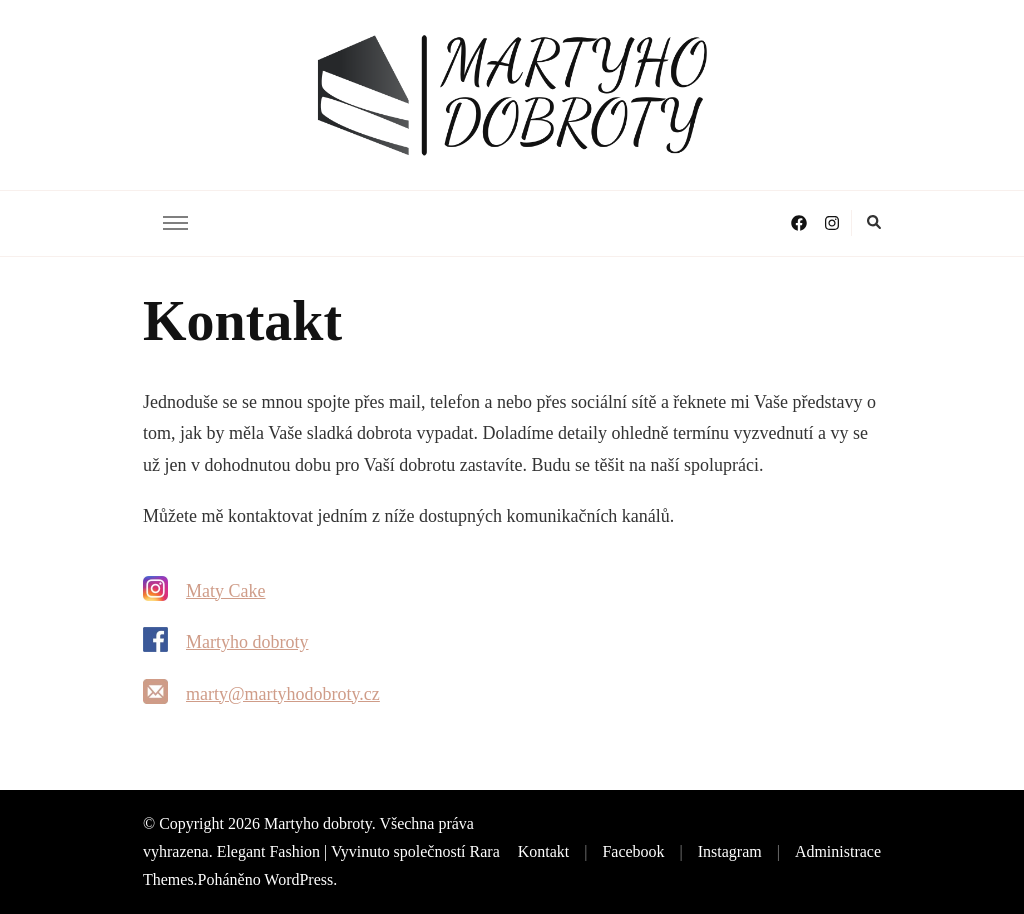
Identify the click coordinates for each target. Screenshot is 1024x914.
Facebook (633, 851)
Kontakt (544, 851)
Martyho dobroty (247, 642)
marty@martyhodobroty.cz (283, 694)
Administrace (838, 851)
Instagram (730, 851)
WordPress (298, 879)
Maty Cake (225, 591)
